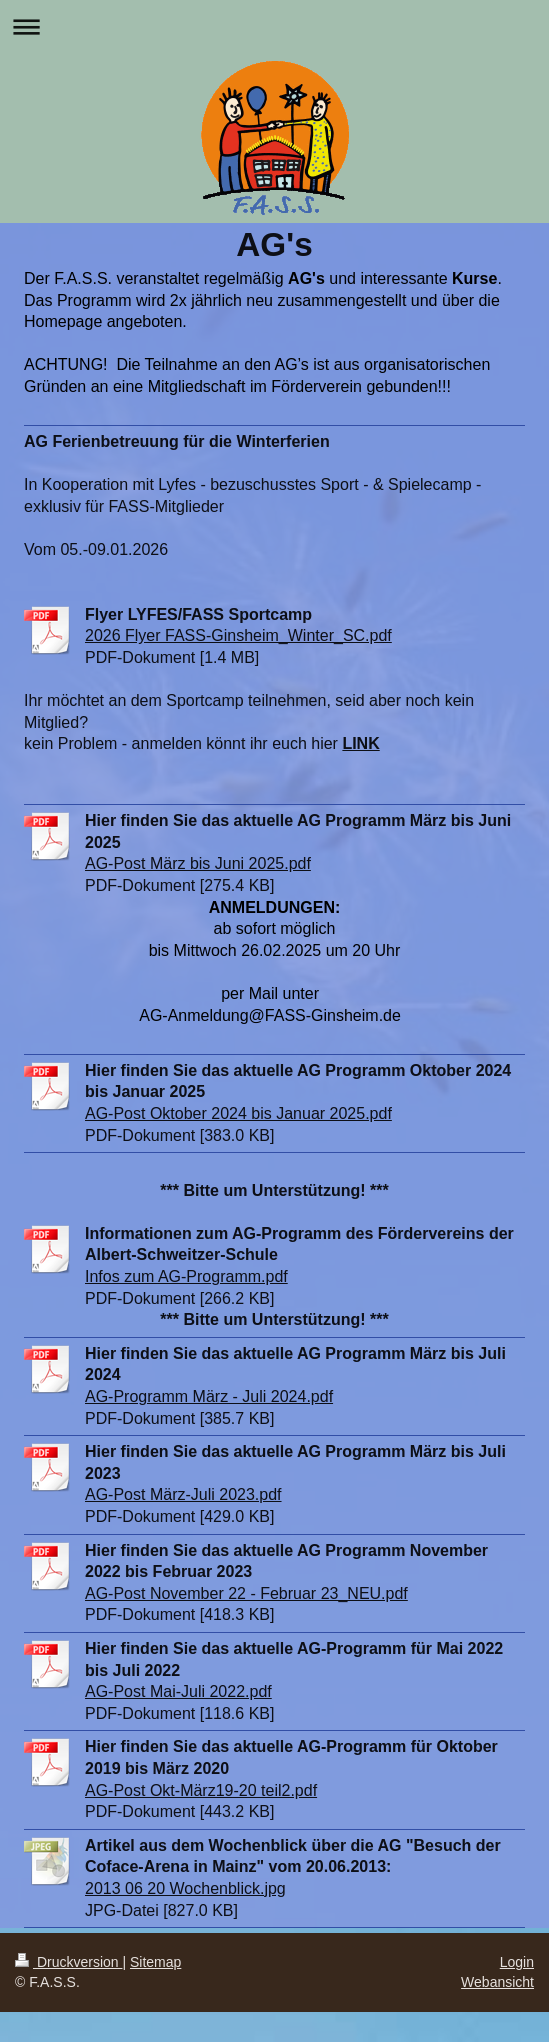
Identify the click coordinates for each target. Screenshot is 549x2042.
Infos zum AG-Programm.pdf (186, 1276)
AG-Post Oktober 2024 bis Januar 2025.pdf (238, 1113)
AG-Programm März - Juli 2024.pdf (209, 1396)
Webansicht (497, 1982)
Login (517, 1962)
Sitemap (155, 1962)
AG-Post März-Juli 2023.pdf (183, 1494)
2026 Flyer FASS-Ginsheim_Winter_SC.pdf (238, 635)
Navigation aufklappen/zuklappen (274, 26)
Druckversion (68, 1962)
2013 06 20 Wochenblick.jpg (185, 1888)
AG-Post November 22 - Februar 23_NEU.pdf (246, 1593)
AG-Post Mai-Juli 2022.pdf (178, 1691)
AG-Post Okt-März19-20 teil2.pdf (201, 1790)
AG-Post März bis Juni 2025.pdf (198, 863)
